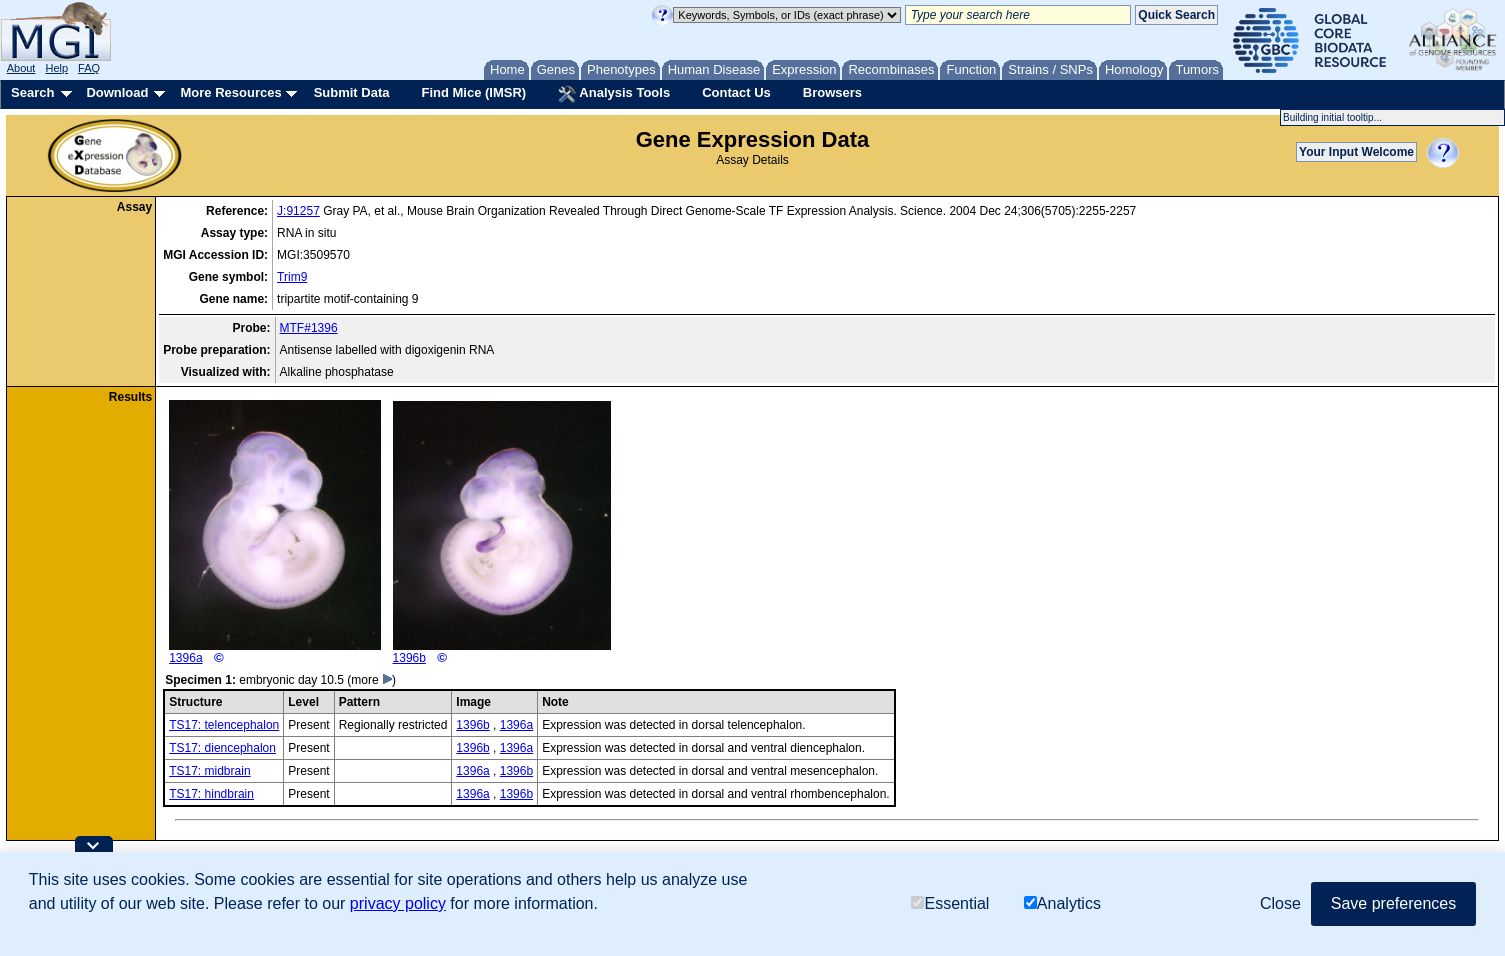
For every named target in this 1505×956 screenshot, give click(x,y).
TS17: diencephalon (222, 748)
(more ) (371, 680)
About (21, 68)
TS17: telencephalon (224, 725)
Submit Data (352, 92)
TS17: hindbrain (211, 794)
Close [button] (1280, 903)
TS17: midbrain (209, 771)
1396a (275, 532)
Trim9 (292, 277)
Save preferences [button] (1393, 903)
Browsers (832, 92)
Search (32, 92)
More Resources (230, 92)
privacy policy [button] (398, 903)
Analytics (1062, 903)
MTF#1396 (309, 328)
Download (117, 92)
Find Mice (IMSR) (473, 92)
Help (56, 68)
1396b (502, 533)
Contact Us (736, 92)
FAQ (89, 68)
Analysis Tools (614, 94)
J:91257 (298, 211)
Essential (950, 903)
